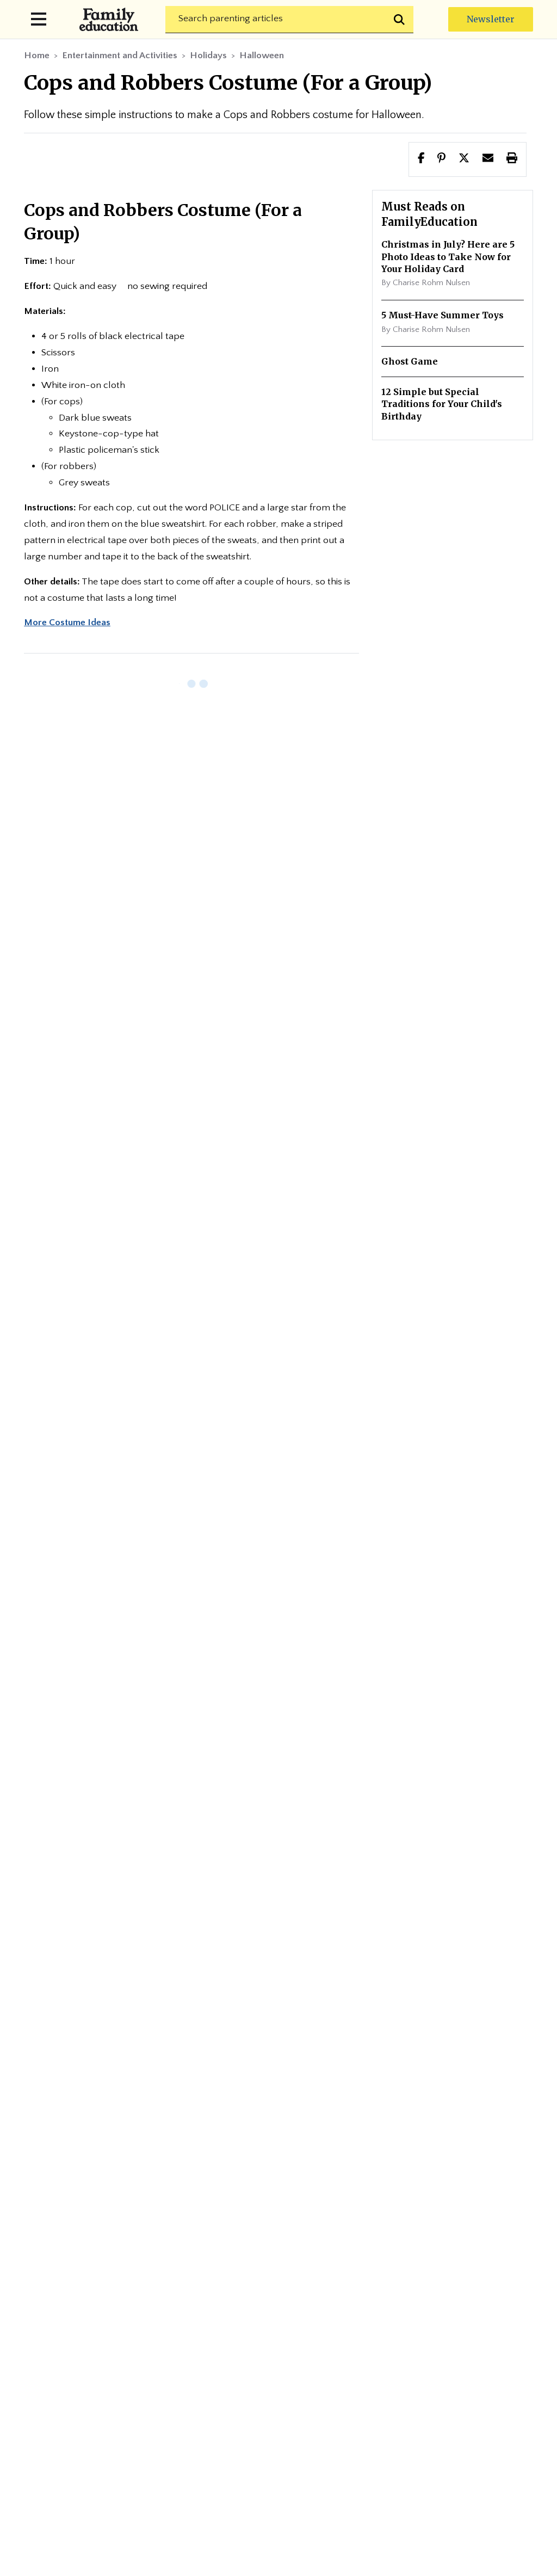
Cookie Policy (364, 2379)
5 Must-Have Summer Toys (442, 315)
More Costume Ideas (67, 622)
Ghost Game (409, 361)
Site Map (278, 2313)
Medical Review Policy (121, 2379)
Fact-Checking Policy (316, 2353)
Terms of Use (456, 2379)
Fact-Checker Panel (442, 2353)
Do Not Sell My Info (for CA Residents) (278, 2406)
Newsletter (491, 19)
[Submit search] (400, 20)
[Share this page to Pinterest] (441, 158)
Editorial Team (298, 2286)
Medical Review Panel (253, 2379)
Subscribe (257, 1934)
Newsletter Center (117, 2286)
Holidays (208, 55)
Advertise (385, 2286)
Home (36, 55)
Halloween (261, 55)
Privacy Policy (103, 2353)
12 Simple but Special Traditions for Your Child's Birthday (441, 404)
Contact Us (462, 2286)
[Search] (289, 19)
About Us (214, 2286)
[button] (464, 158)
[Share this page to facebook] (421, 158)
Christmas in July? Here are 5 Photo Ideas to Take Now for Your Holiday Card (448, 256)
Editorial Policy (202, 2353)
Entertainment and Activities (119, 55)
